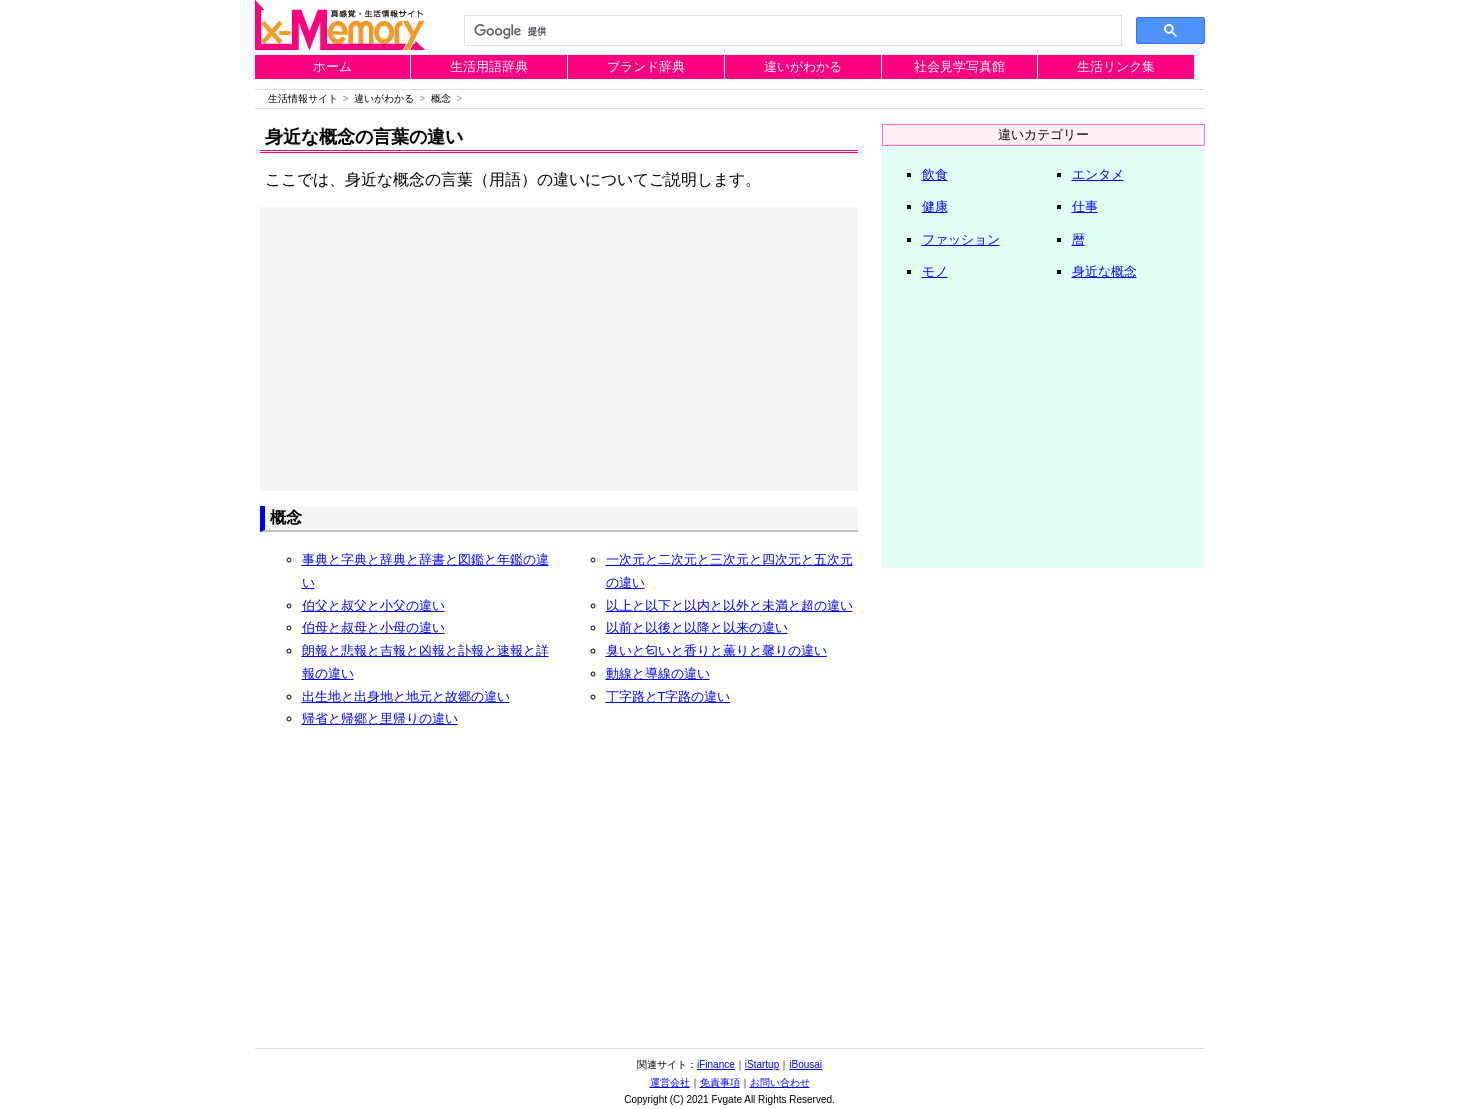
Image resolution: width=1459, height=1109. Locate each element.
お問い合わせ (780, 1082)
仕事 (1085, 206)
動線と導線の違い (658, 673)
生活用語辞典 (489, 66)
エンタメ (1098, 174)
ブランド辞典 (646, 66)
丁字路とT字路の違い (668, 696)
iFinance (716, 1064)
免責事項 (720, 1082)
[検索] (791, 31)
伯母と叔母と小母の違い (373, 627)
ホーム (332, 66)
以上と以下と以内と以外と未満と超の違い (729, 605)
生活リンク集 (1116, 66)
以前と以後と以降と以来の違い (697, 627)
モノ (935, 271)
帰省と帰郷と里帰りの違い (380, 718)
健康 (935, 206)
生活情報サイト (303, 98)
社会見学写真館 (959, 66)
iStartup (762, 1064)
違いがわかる (803, 66)
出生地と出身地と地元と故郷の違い (406, 696)
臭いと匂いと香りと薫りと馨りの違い (716, 650)
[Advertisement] (559, 349)
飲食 (935, 174)
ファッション (961, 239)
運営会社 (670, 1082)
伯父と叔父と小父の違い (373, 605)
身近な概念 (1104, 271)
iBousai (805, 1064)
